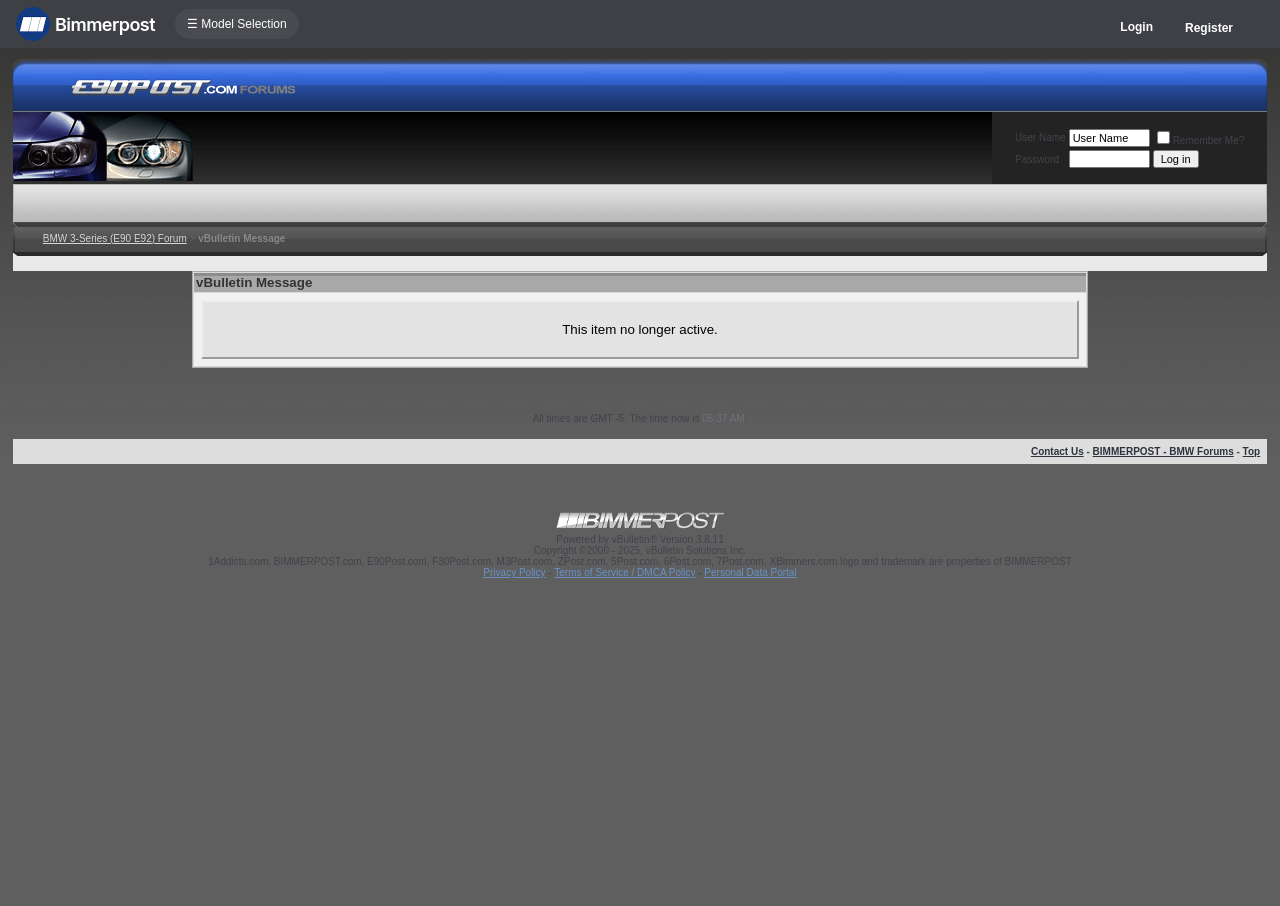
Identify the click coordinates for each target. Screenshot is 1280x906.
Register (1209, 28)
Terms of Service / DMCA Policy (624, 572)
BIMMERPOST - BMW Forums (1163, 451)
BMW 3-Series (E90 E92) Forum (115, 238)
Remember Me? (1201, 140)
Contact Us (1057, 451)
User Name (1040, 137)
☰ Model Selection (237, 24)
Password (1037, 159)
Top (1252, 451)
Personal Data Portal (750, 572)
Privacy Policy (514, 572)
